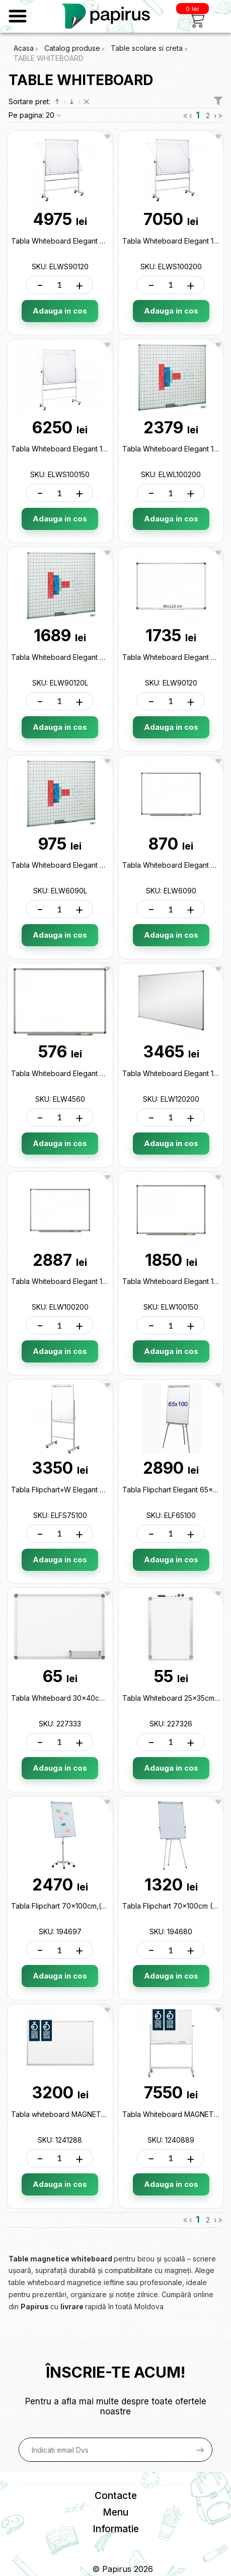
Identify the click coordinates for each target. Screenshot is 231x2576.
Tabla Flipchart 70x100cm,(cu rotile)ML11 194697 (91, 1906)
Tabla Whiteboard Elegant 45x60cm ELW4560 (88, 1073)
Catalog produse (72, 48)
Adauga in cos (60, 311)
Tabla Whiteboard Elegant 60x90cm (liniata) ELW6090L (103, 865)
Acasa (24, 48)
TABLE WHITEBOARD (49, 58)
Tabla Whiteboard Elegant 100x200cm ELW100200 (95, 1281)
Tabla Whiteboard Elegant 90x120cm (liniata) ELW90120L (105, 657)
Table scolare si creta (148, 48)
